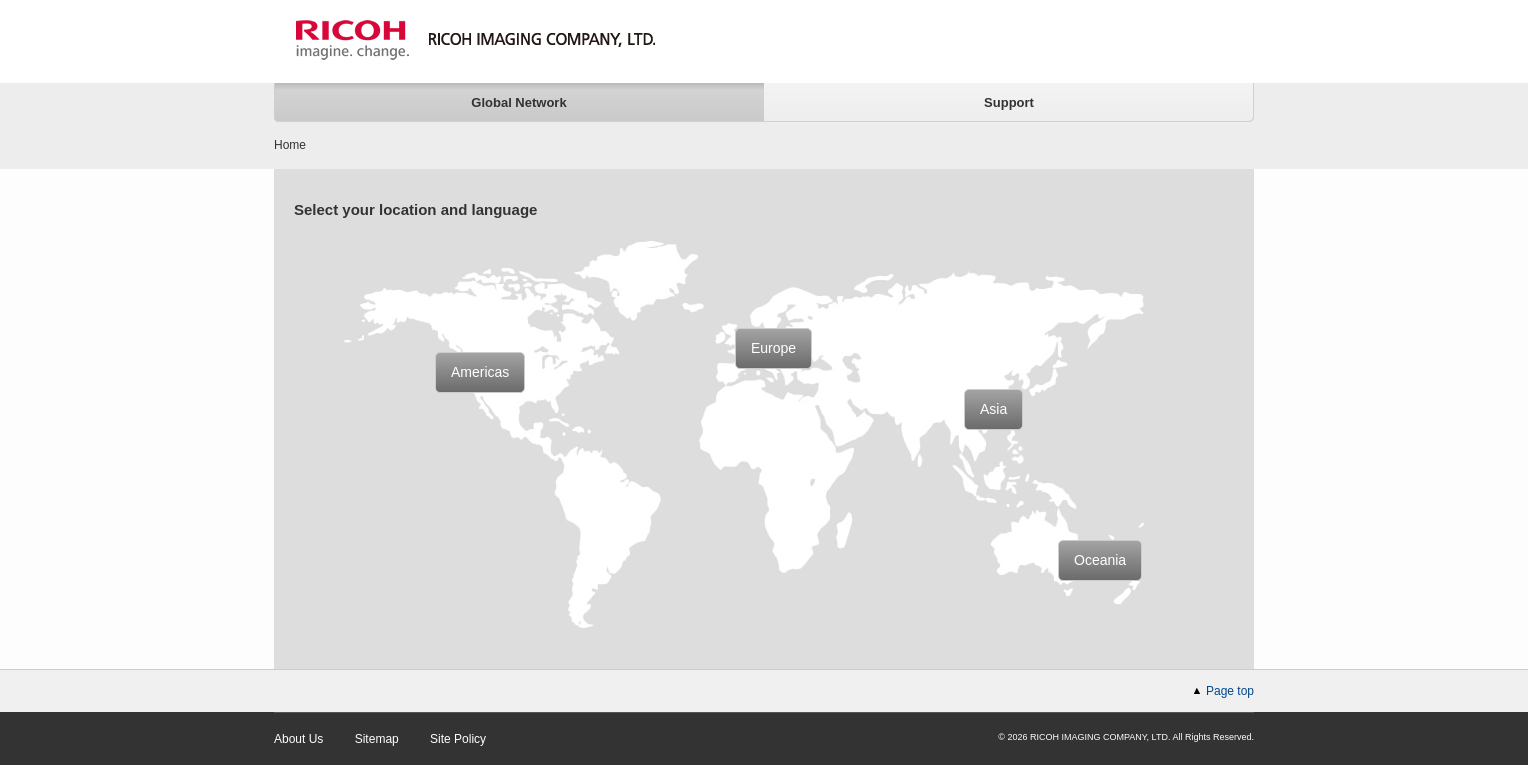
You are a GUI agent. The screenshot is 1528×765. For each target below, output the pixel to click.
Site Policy (458, 739)
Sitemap (377, 739)
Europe (773, 348)
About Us (298, 739)
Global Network (518, 102)
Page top (1230, 691)
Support (1009, 102)
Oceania (1100, 560)
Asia (993, 409)
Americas (480, 372)
